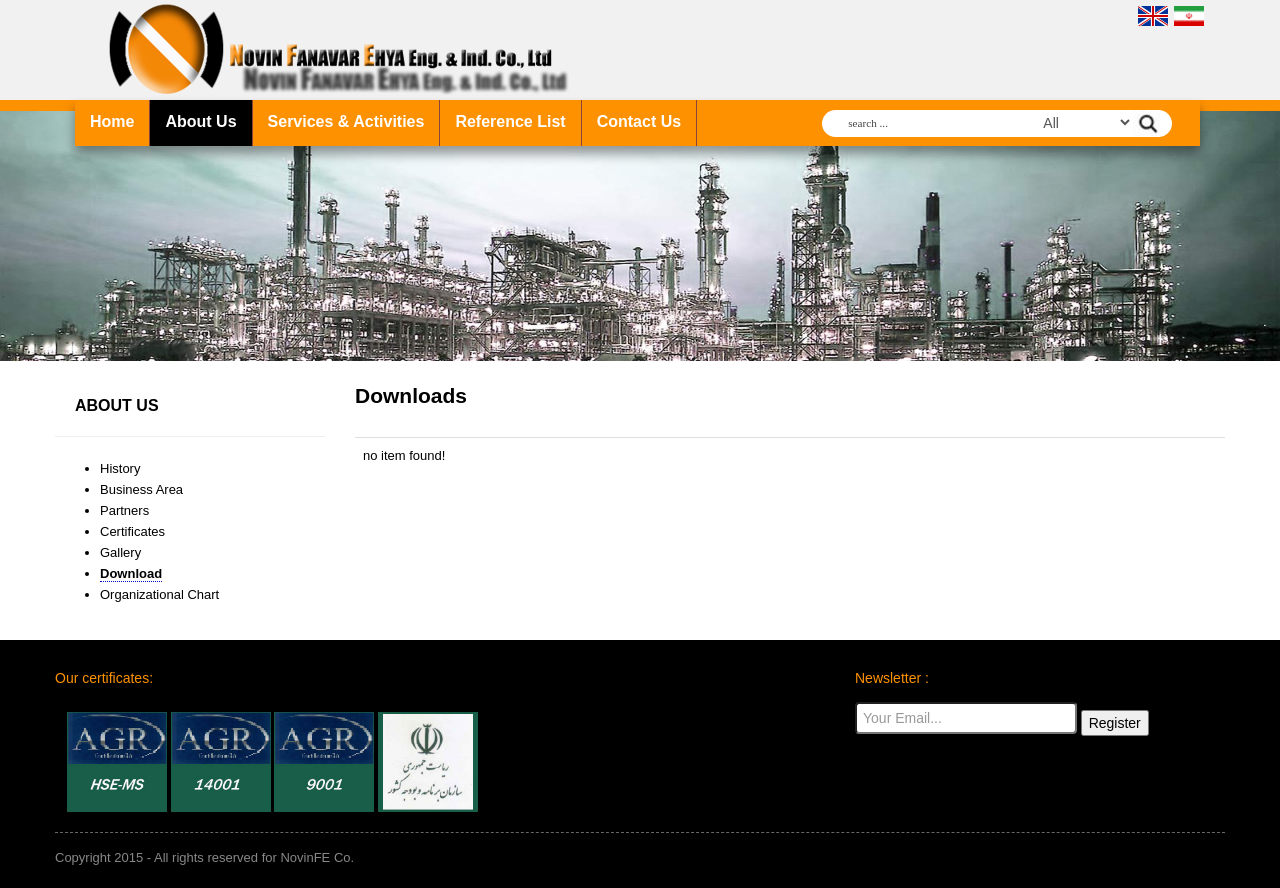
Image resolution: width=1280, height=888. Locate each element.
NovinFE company (342, 50)
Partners (124, 510)
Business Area (141, 489)
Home (112, 121)
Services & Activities (346, 121)
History (120, 468)
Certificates (132, 531)
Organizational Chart (159, 594)
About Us (200, 121)
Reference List (510, 121)
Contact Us (639, 121)
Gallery (120, 552)
